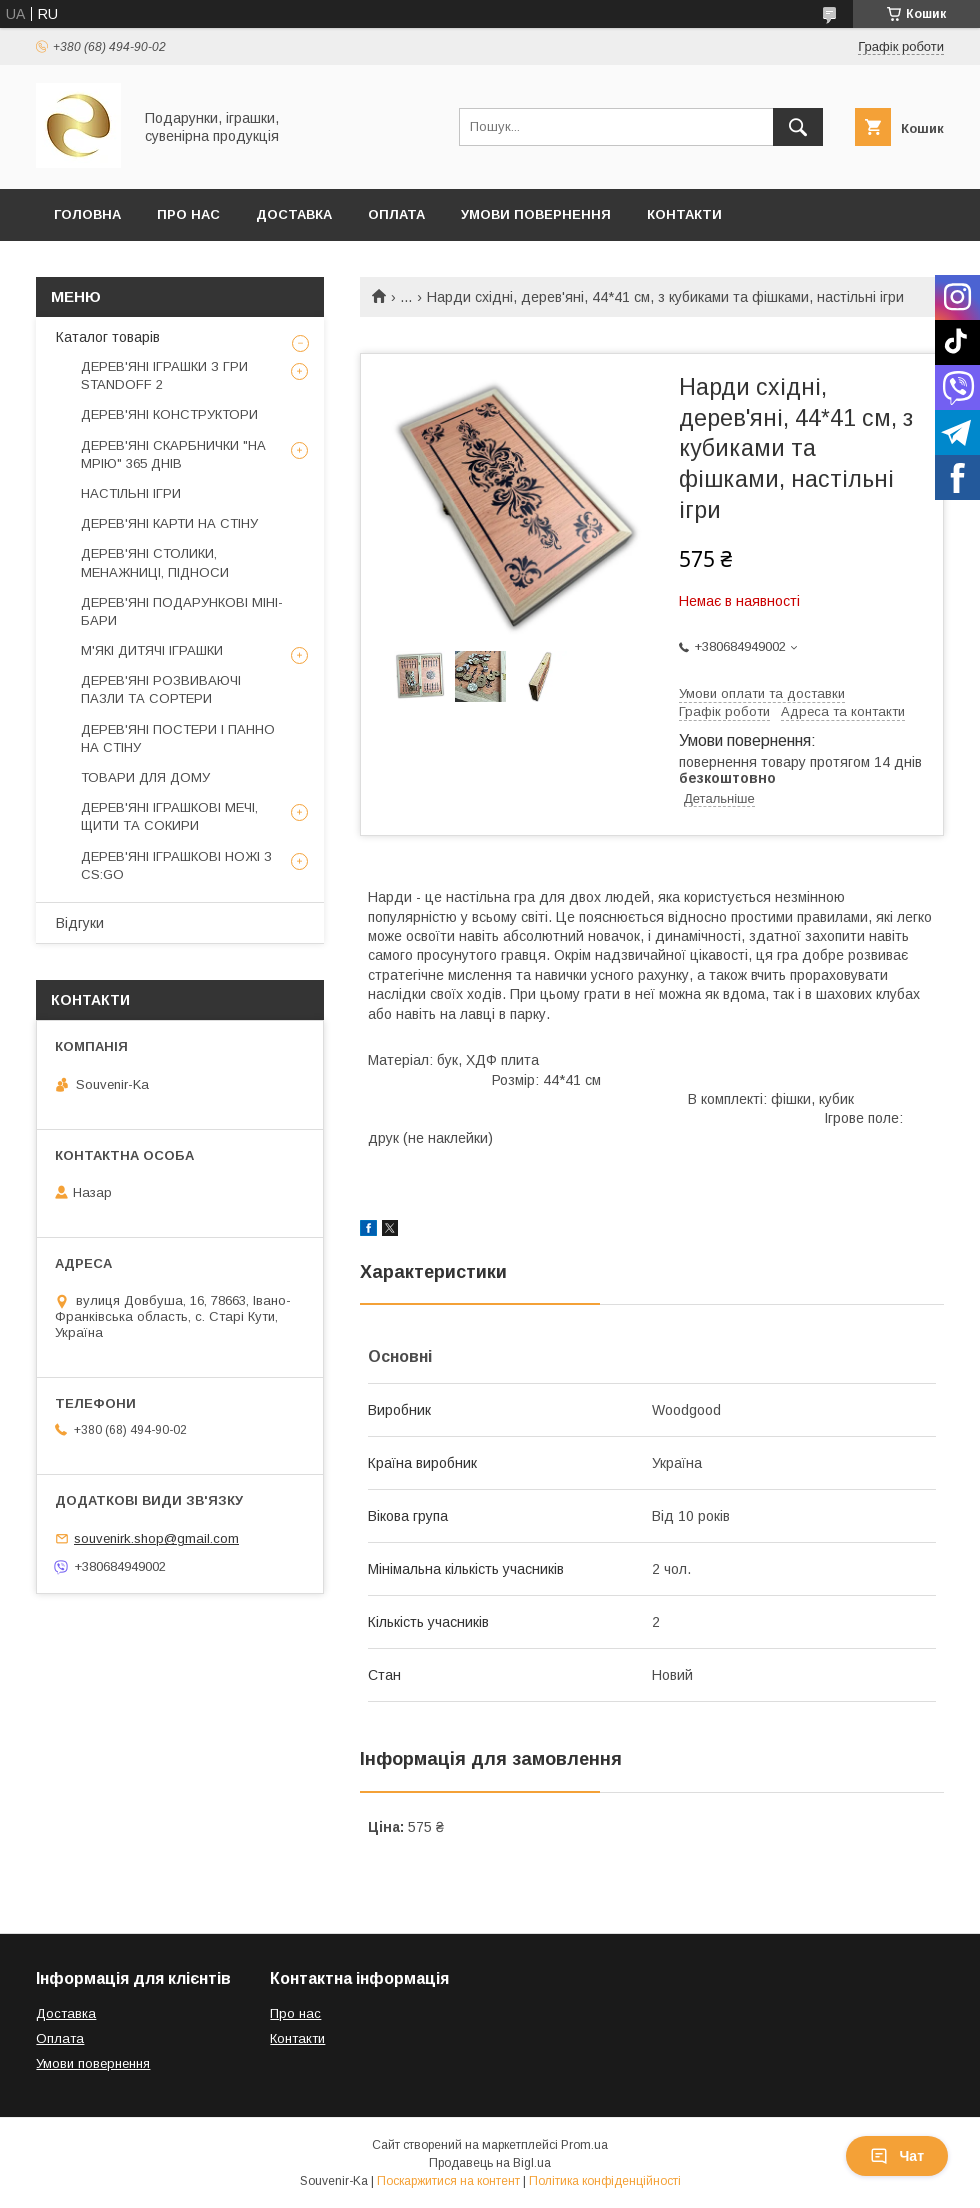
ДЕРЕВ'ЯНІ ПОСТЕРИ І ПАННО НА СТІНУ (178, 738)
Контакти (684, 214)
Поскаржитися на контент (448, 2181)
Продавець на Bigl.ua (490, 2163)
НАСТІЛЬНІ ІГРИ (131, 493)
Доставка (294, 214)
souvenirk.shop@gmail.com (156, 1538)
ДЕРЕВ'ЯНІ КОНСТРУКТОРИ (169, 414)
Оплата (396, 214)
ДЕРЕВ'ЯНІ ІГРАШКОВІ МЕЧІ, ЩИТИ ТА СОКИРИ (169, 816)
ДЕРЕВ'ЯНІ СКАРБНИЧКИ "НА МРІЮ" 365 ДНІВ (173, 454)
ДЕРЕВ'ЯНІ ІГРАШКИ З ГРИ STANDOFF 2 (164, 375)
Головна (87, 214)
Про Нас (188, 214)
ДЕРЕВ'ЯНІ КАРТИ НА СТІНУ (169, 523)
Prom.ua (584, 2145)
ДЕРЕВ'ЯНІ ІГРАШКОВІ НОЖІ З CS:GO (176, 865)
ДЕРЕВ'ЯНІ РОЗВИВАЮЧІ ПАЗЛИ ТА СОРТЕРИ (161, 689)
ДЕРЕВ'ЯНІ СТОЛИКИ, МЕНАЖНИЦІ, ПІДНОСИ (155, 562)
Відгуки (80, 923)
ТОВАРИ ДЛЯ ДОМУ (145, 777)
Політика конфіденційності (605, 2181)
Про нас (295, 2013)
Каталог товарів (108, 337)
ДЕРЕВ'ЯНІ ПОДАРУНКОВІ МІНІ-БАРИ (182, 611)
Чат (897, 2156)
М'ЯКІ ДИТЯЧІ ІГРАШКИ (152, 650)
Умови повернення (536, 214)
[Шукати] (798, 127)
